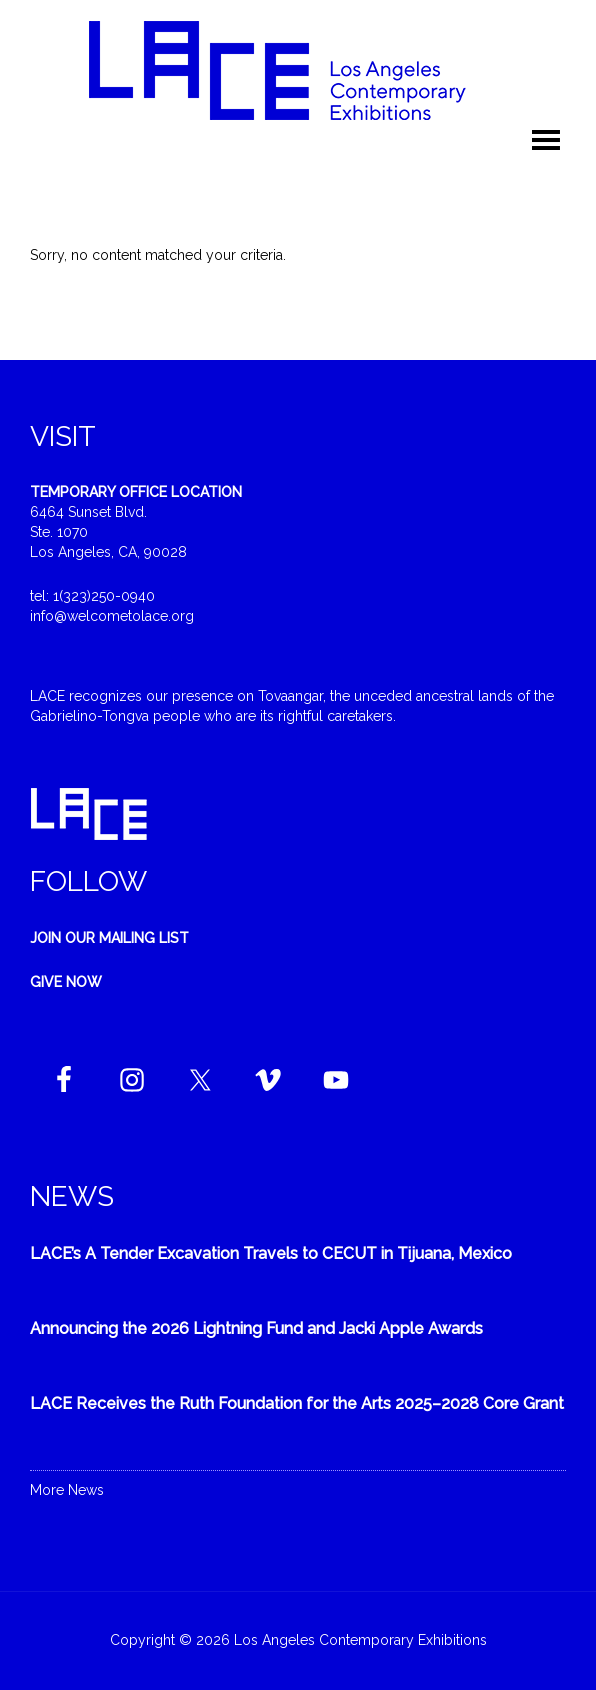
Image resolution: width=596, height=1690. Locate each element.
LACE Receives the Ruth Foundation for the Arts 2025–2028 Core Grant (297, 1403)
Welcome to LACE (298, 70)
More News (67, 1490)
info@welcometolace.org (112, 616)
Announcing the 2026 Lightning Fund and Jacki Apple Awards (256, 1328)
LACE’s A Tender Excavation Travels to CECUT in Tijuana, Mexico (271, 1253)
